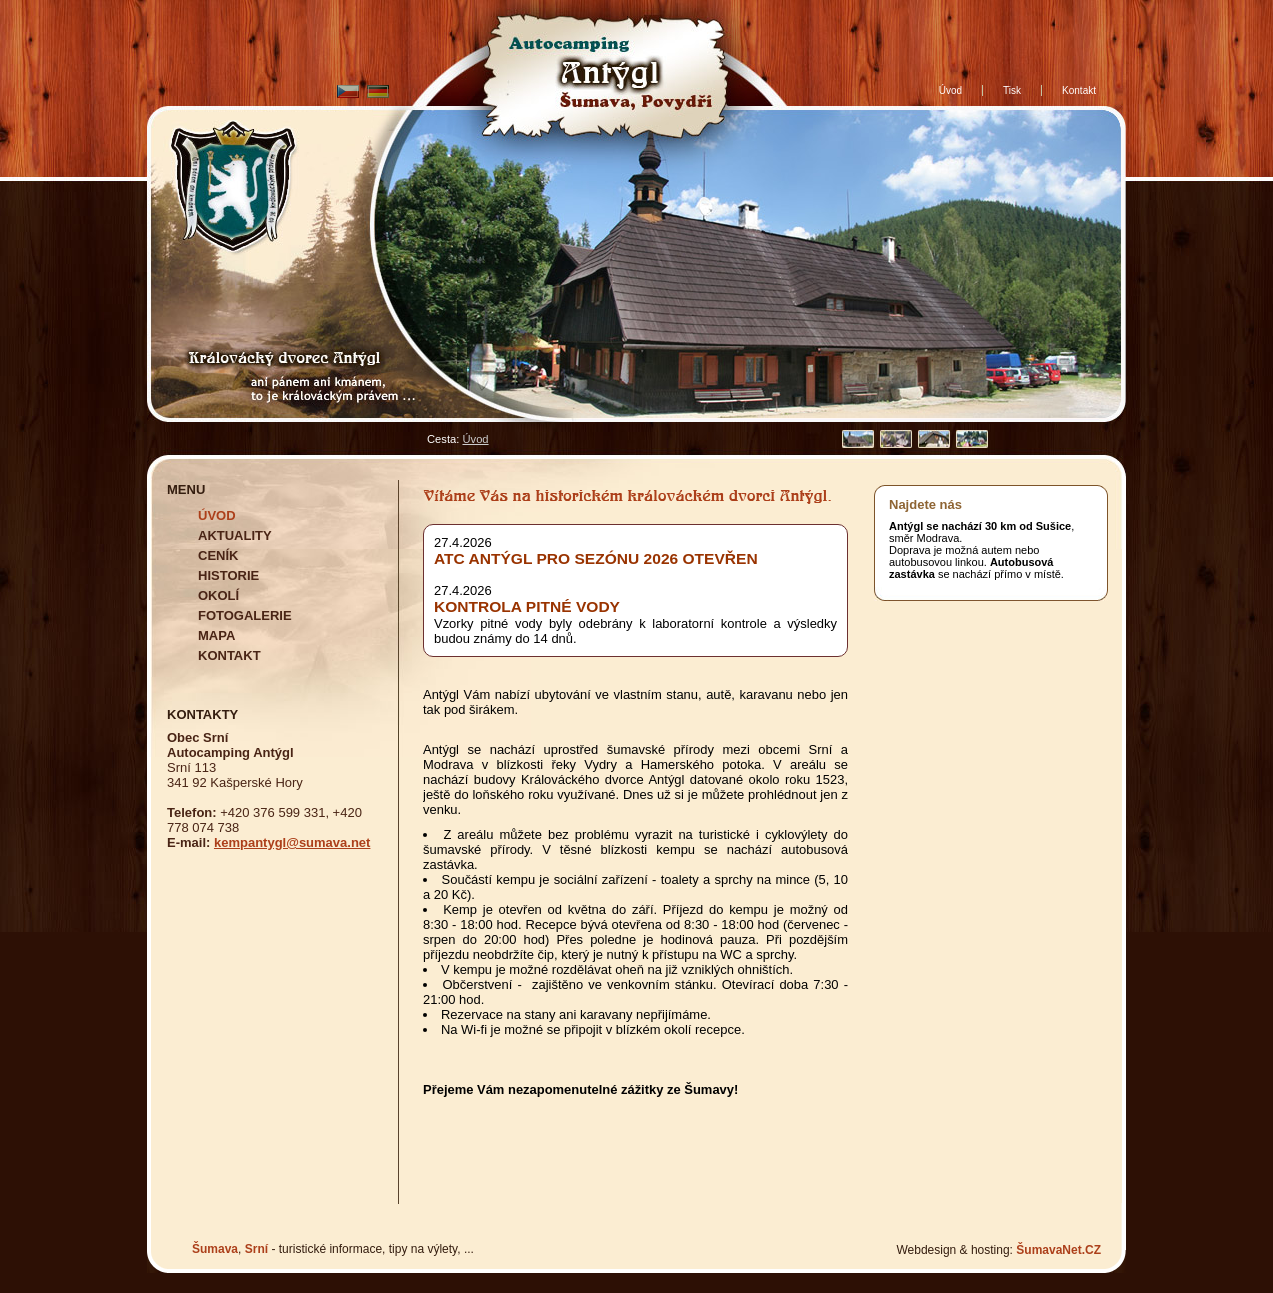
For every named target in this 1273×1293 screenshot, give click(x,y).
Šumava (215, 1249)
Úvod (475, 439)
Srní (256, 1249)
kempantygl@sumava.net (292, 842)
